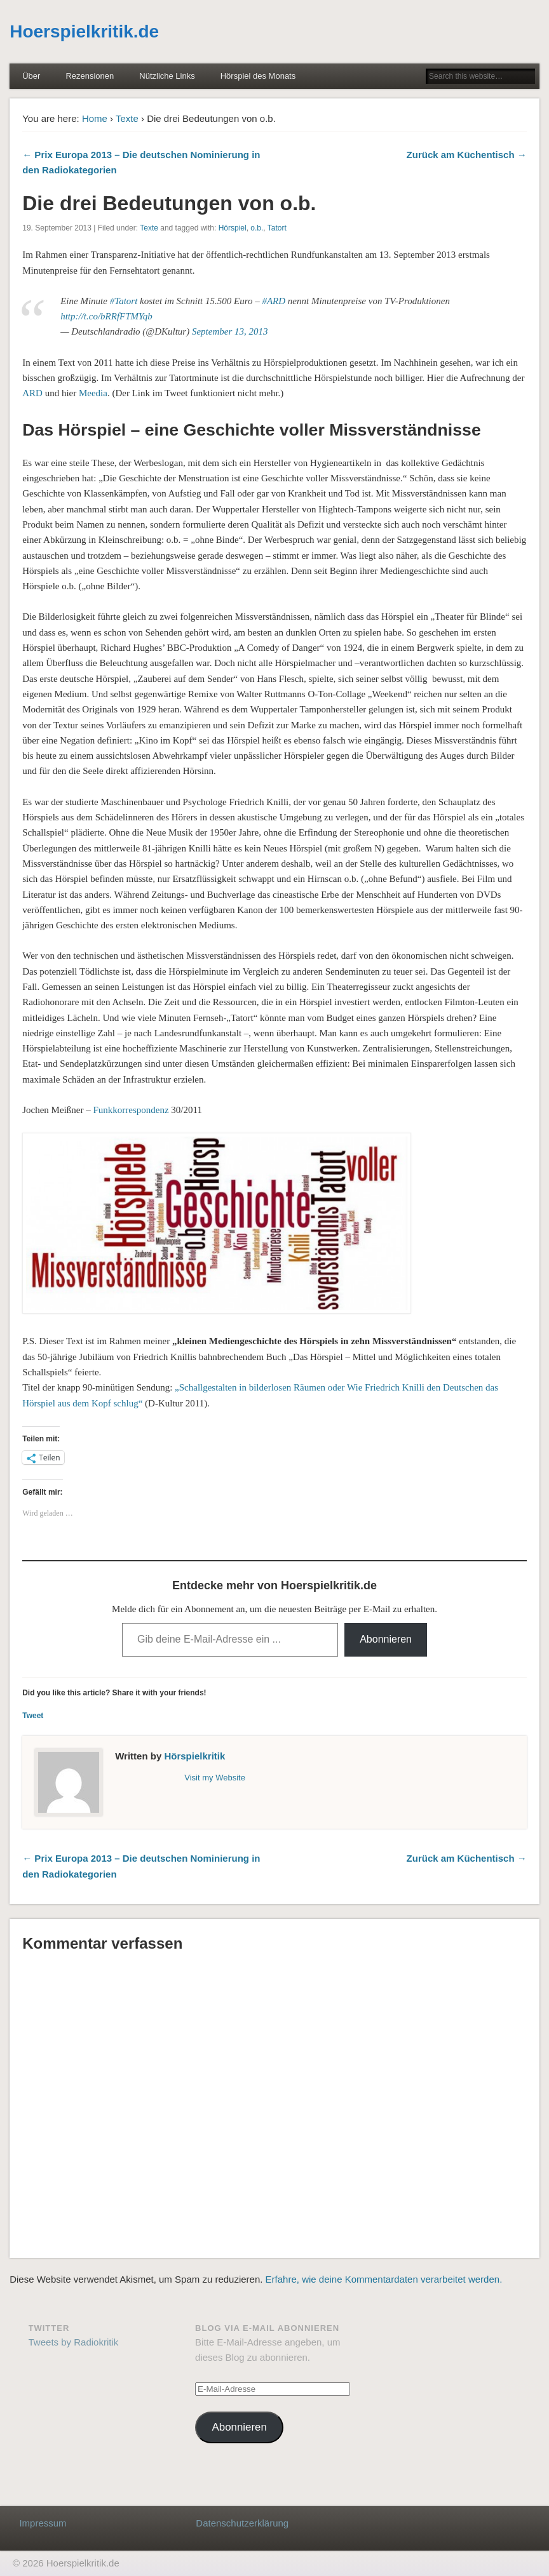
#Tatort (124, 301)
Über (31, 76)
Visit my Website (214, 1777)
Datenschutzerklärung (242, 2523)
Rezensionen (89, 76)
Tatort (277, 228)
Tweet (32, 1715)
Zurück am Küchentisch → (467, 154)
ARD (32, 393)
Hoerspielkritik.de (84, 31)
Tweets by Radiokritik (74, 2342)
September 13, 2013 (230, 331)
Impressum (42, 2523)
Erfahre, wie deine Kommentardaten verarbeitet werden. (384, 2279)
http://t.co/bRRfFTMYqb (106, 316)
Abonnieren (386, 1639)
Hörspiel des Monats (258, 76)
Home (94, 118)
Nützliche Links (166, 76)
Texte (127, 118)
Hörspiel (233, 228)
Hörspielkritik (194, 1756)
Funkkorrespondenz (130, 1110)
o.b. (256, 228)
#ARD (273, 301)
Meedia (93, 393)
